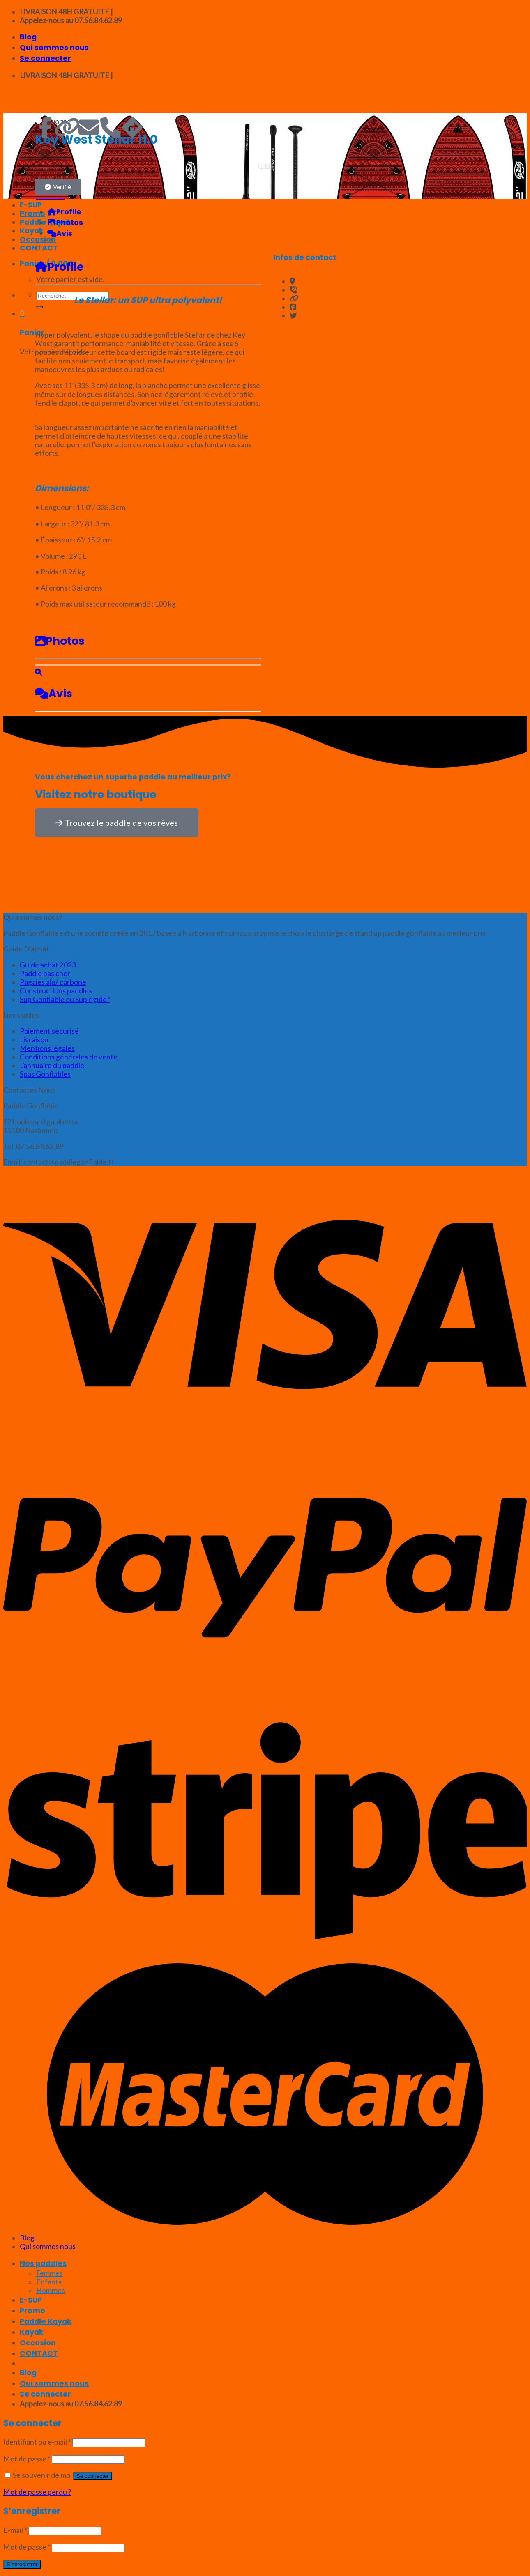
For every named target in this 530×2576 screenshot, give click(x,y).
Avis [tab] (59, 233)
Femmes (49, 2273)
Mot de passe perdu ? (37, 2492)
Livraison (34, 1039)
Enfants (49, 2281)
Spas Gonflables (45, 1074)
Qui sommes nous (54, 48)
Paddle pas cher (45, 973)
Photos (60, 640)
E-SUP (31, 2300)
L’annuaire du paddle (52, 1065)
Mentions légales (47, 1048)
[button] (58, 187)
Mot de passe (27, 2458)
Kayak (32, 2332)
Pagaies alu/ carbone (53, 982)
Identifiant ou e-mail (37, 2442)
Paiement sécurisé (49, 1031)
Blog (28, 37)
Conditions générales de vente (69, 1056)
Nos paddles (43, 2263)
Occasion (38, 2343)
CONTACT (39, 2353)
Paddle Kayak (45, 2321)
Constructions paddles (56, 990)
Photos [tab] (65, 222)
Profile (59, 266)
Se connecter (92, 2476)
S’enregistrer (22, 2564)
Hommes (50, 2290)
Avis (53, 693)
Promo (32, 2311)
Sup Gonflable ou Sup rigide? (65, 999)
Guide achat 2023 (48, 965)
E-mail (15, 2530)
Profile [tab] (64, 212)
